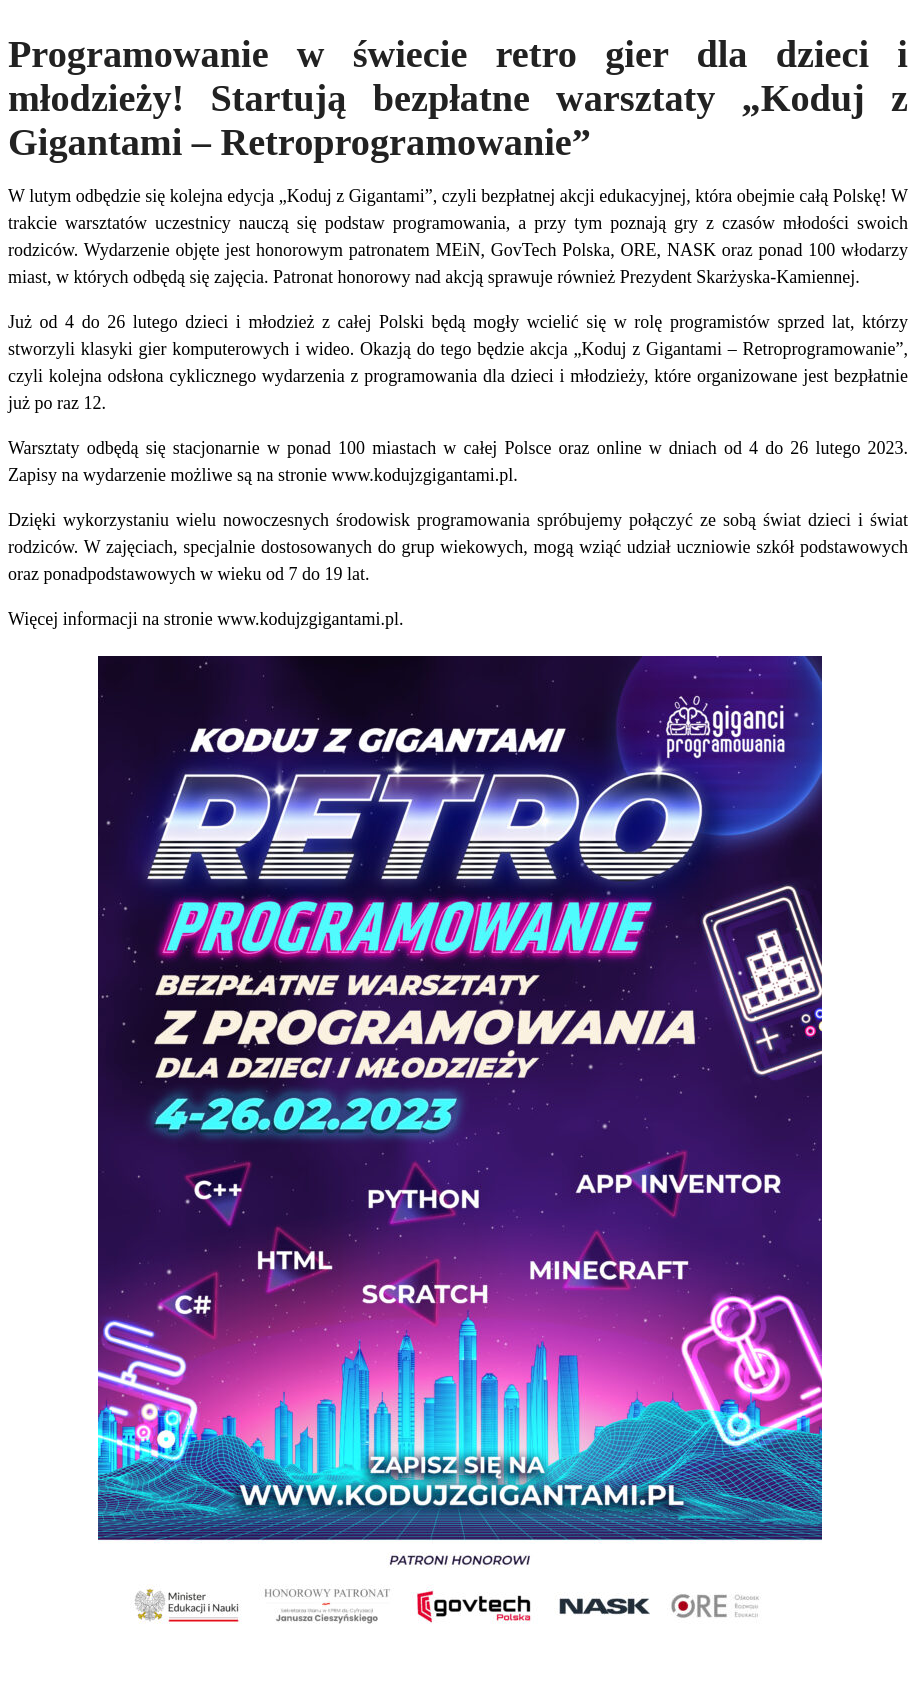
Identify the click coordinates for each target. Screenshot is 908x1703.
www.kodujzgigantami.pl (422, 475)
